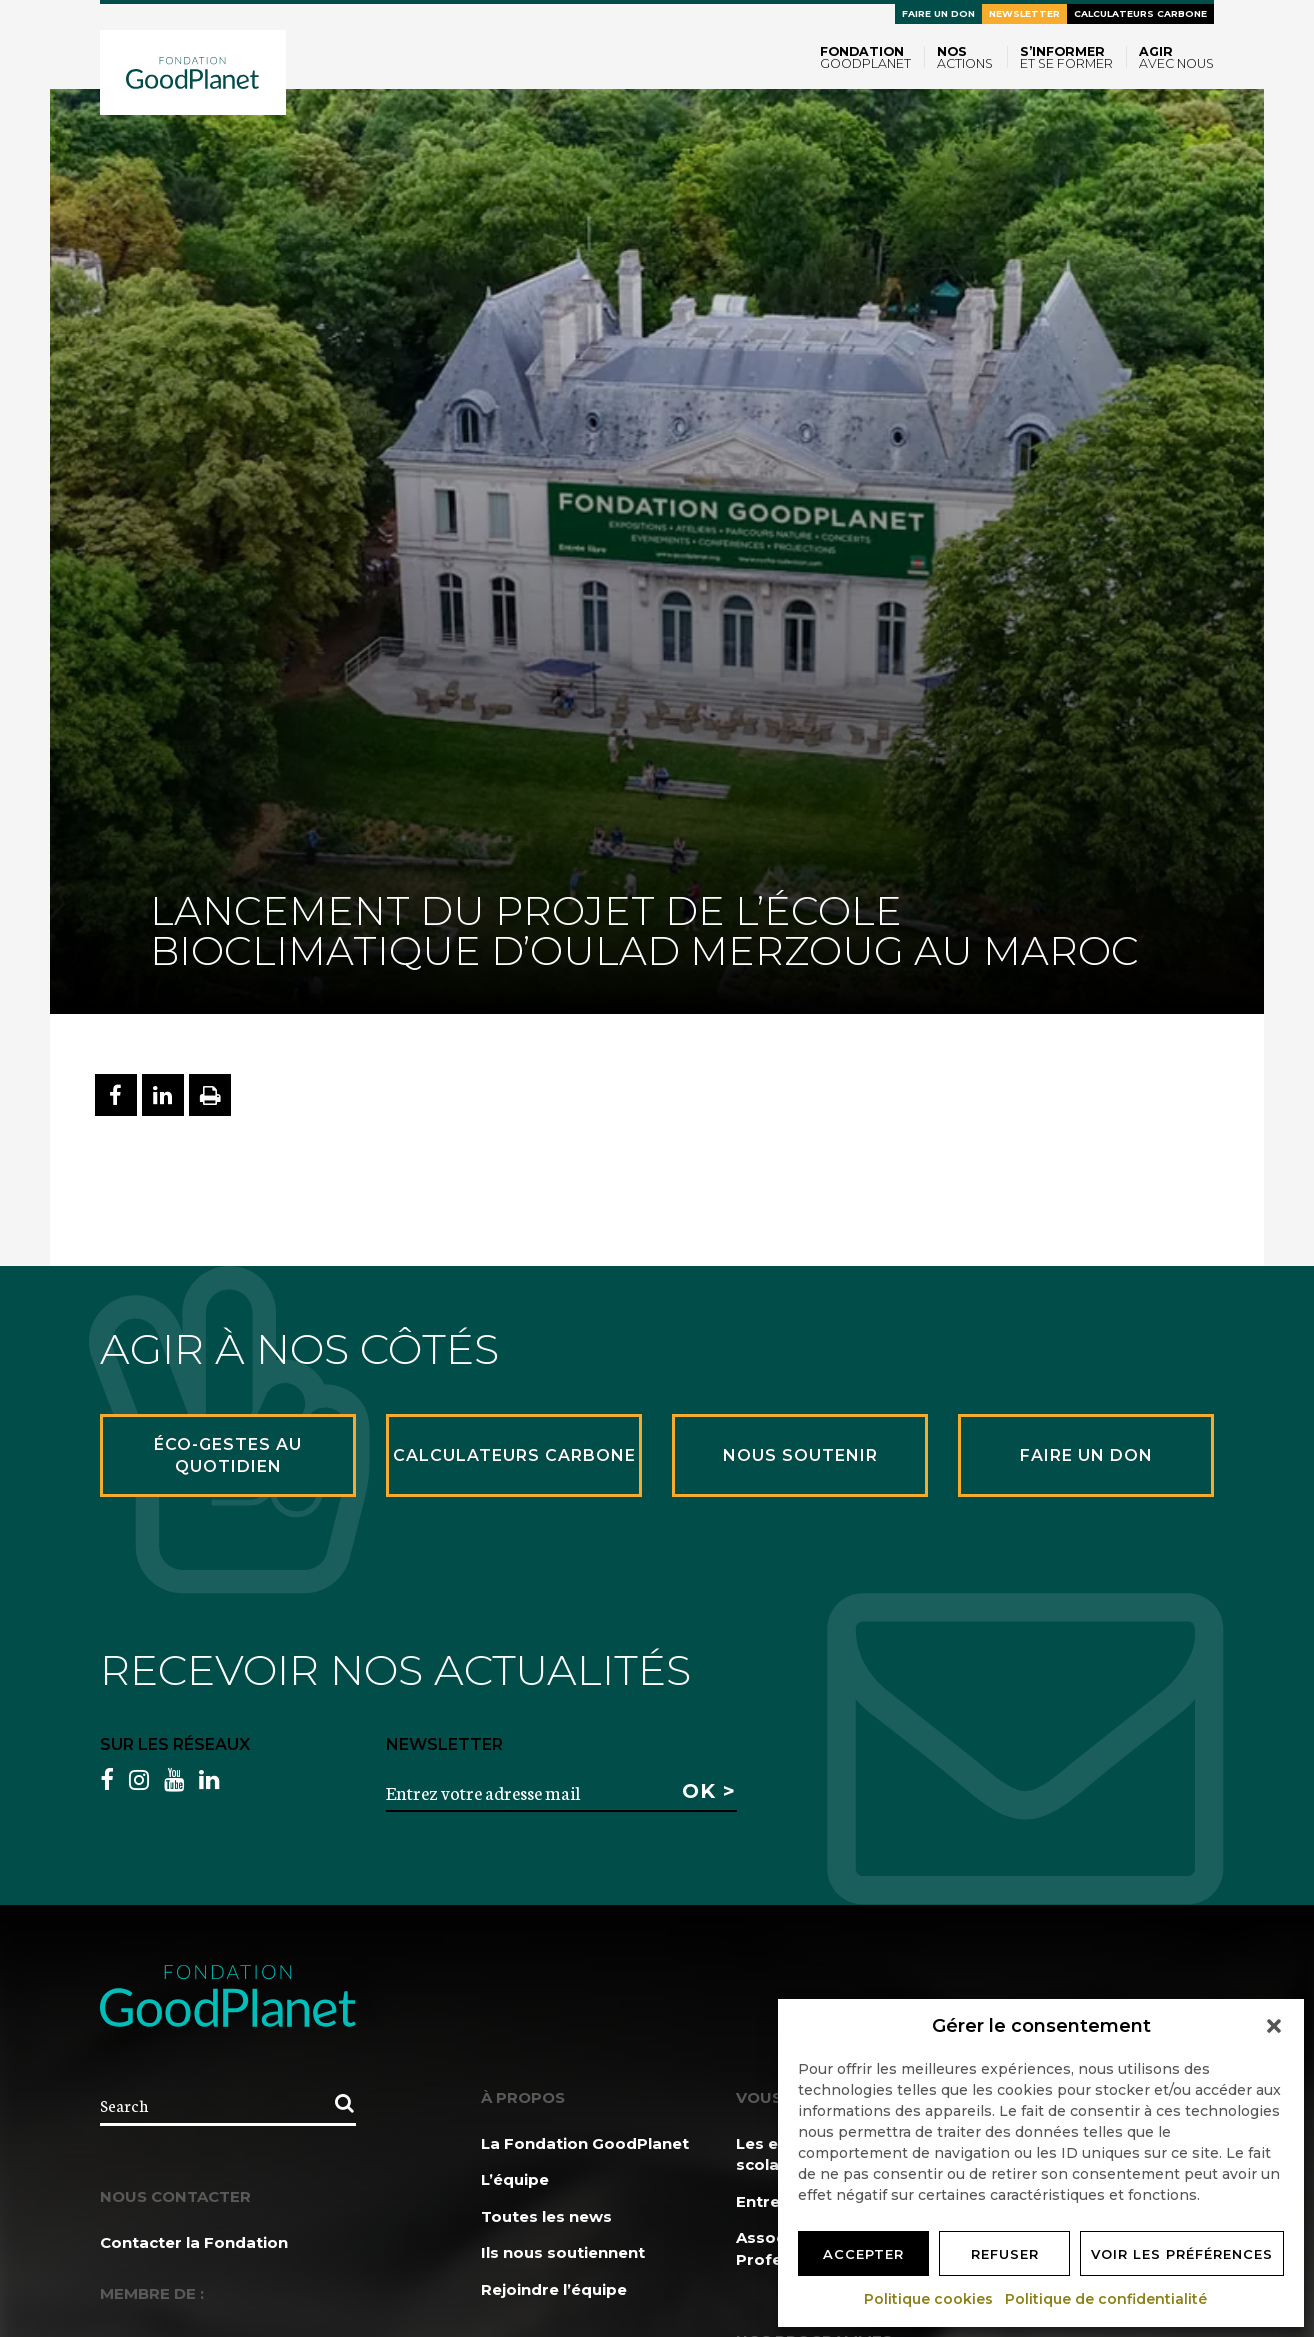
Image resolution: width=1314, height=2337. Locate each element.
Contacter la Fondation (194, 2242)
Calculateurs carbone (1140, 13)
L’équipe (515, 2179)
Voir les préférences (1182, 2254)
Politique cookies (929, 2299)
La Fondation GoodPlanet (585, 2143)
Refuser (1005, 2254)
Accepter (863, 2254)
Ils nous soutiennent (563, 2252)
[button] (1274, 2026)
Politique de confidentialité (1107, 2299)
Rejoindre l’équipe (554, 2289)
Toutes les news (546, 2216)
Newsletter (1024, 13)
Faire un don (938, 13)
